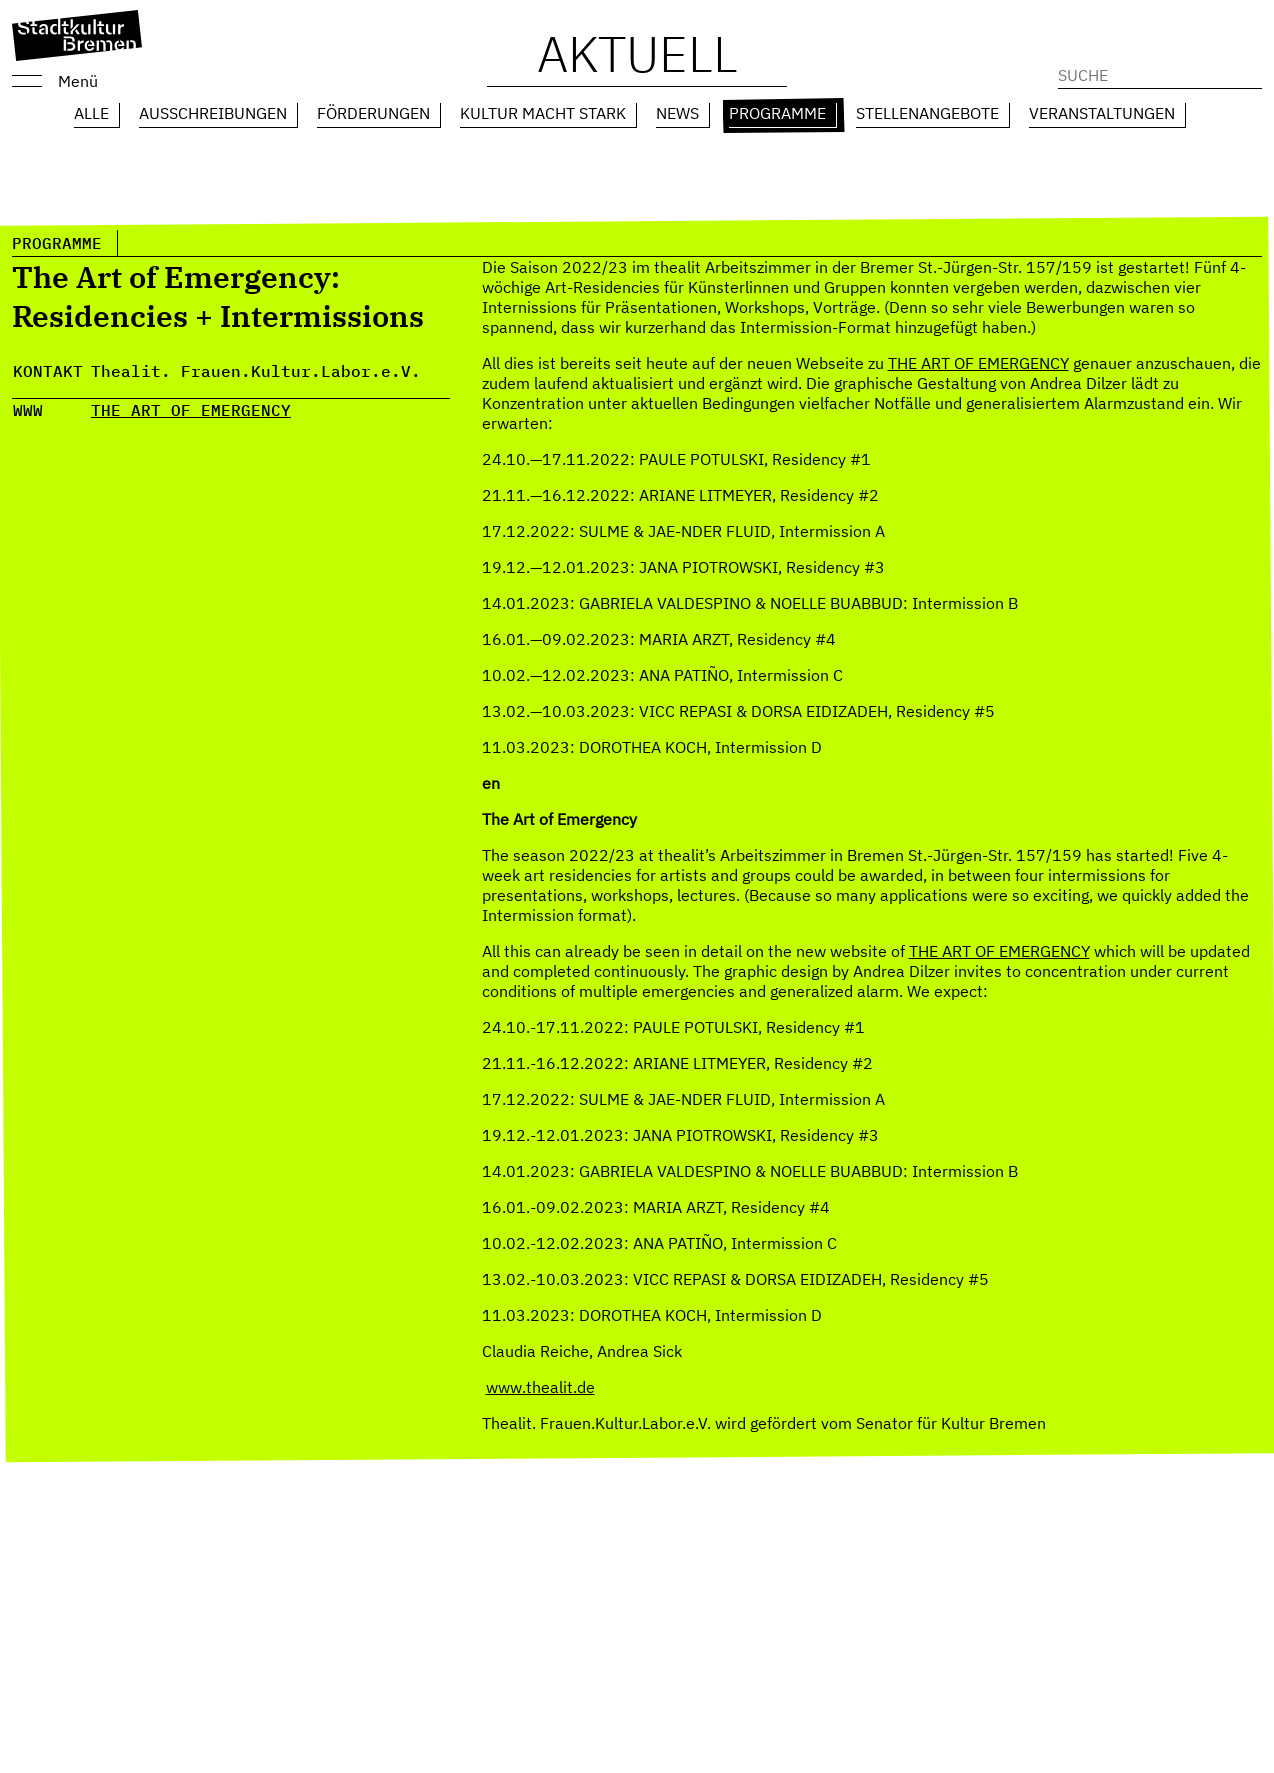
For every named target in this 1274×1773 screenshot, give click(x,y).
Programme (777, 113)
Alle (91, 113)
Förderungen (373, 113)
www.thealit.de (540, 1387)
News (677, 113)
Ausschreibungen (213, 113)
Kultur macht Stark (543, 113)
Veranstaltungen (1102, 113)
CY (281, 410)
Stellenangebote (927, 113)
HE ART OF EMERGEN (186, 410)
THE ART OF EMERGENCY (978, 363)
